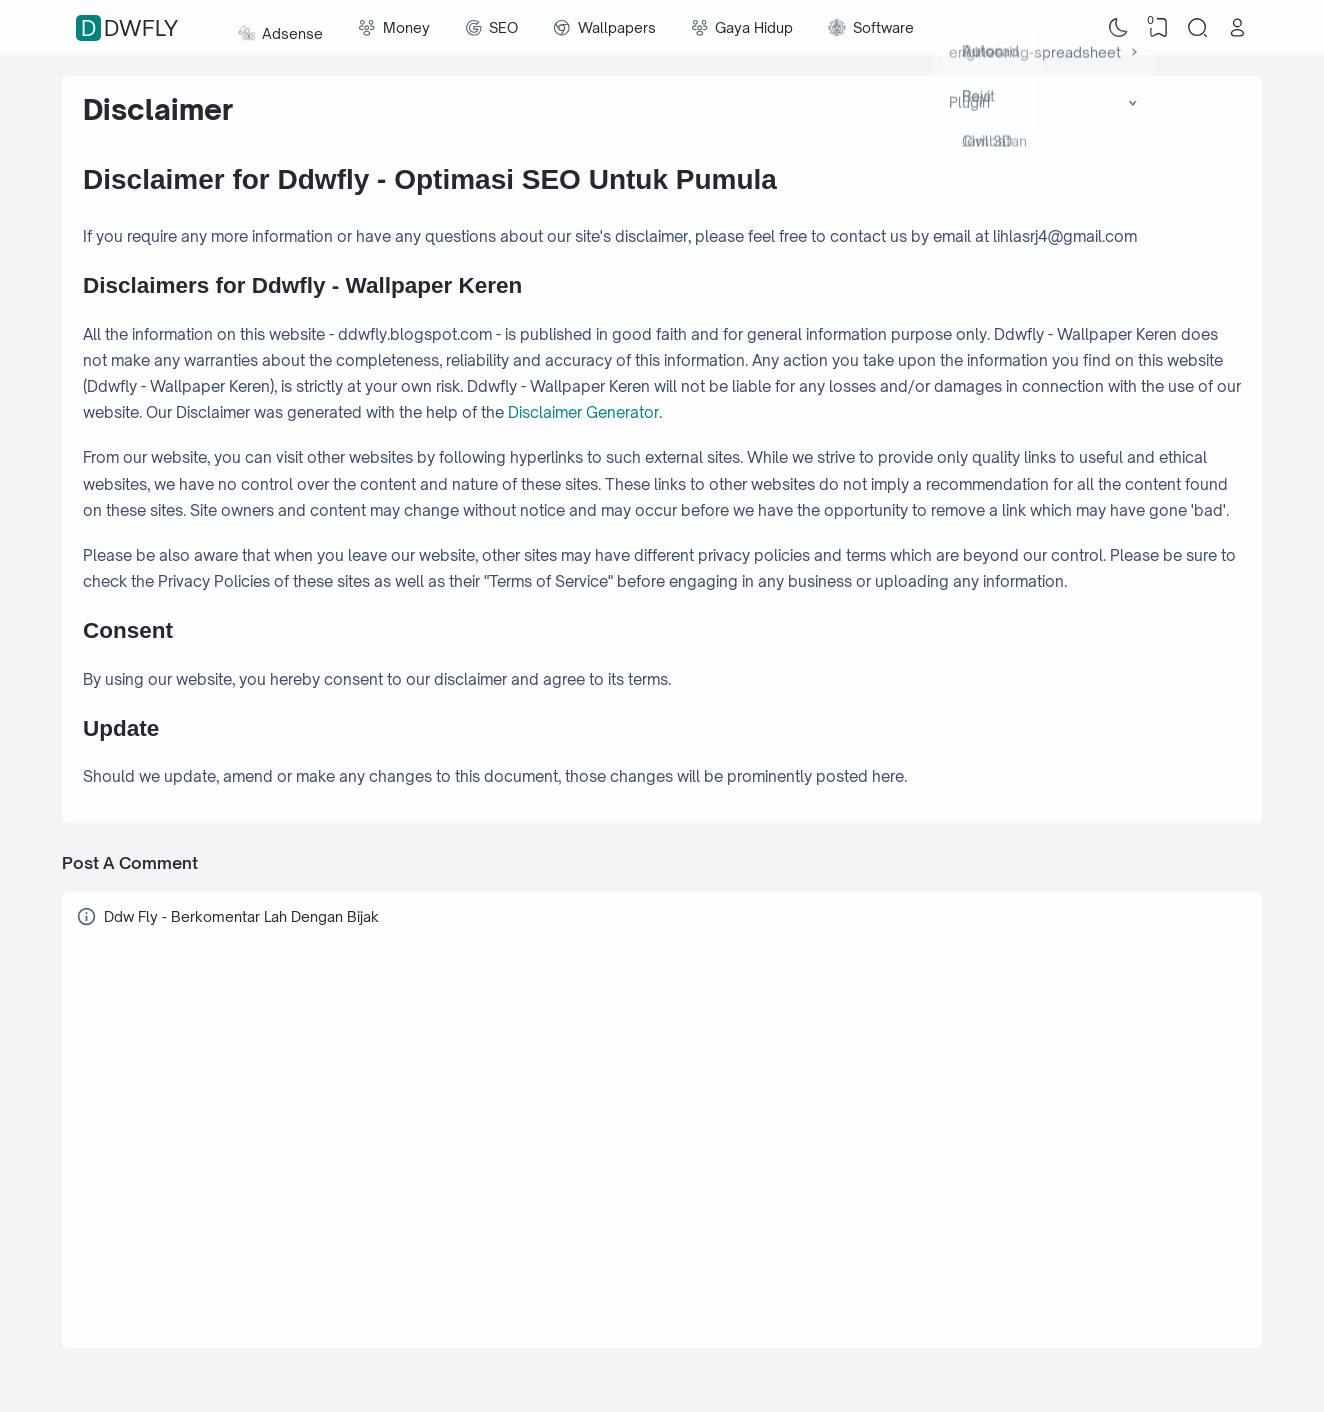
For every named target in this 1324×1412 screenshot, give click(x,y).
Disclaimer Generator (583, 412)
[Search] (1198, 28)
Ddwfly (129, 28)
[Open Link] (1237, 28)
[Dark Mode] (1119, 28)
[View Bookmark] (1158, 28)
